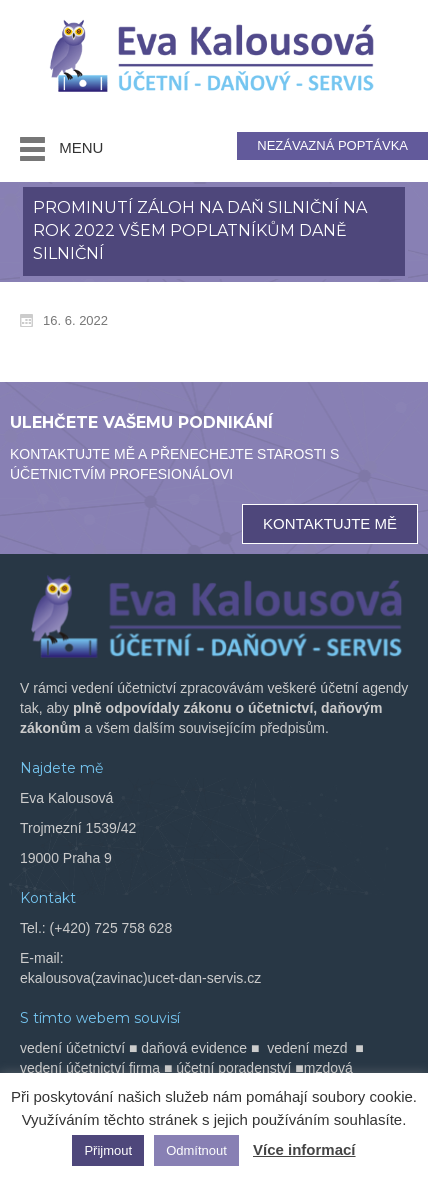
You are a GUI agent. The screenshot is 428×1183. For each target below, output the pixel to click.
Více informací (304, 1149)
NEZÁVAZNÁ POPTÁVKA (332, 145)
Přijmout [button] (108, 1150)
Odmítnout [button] (196, 1150)
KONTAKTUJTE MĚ (330, 523)
